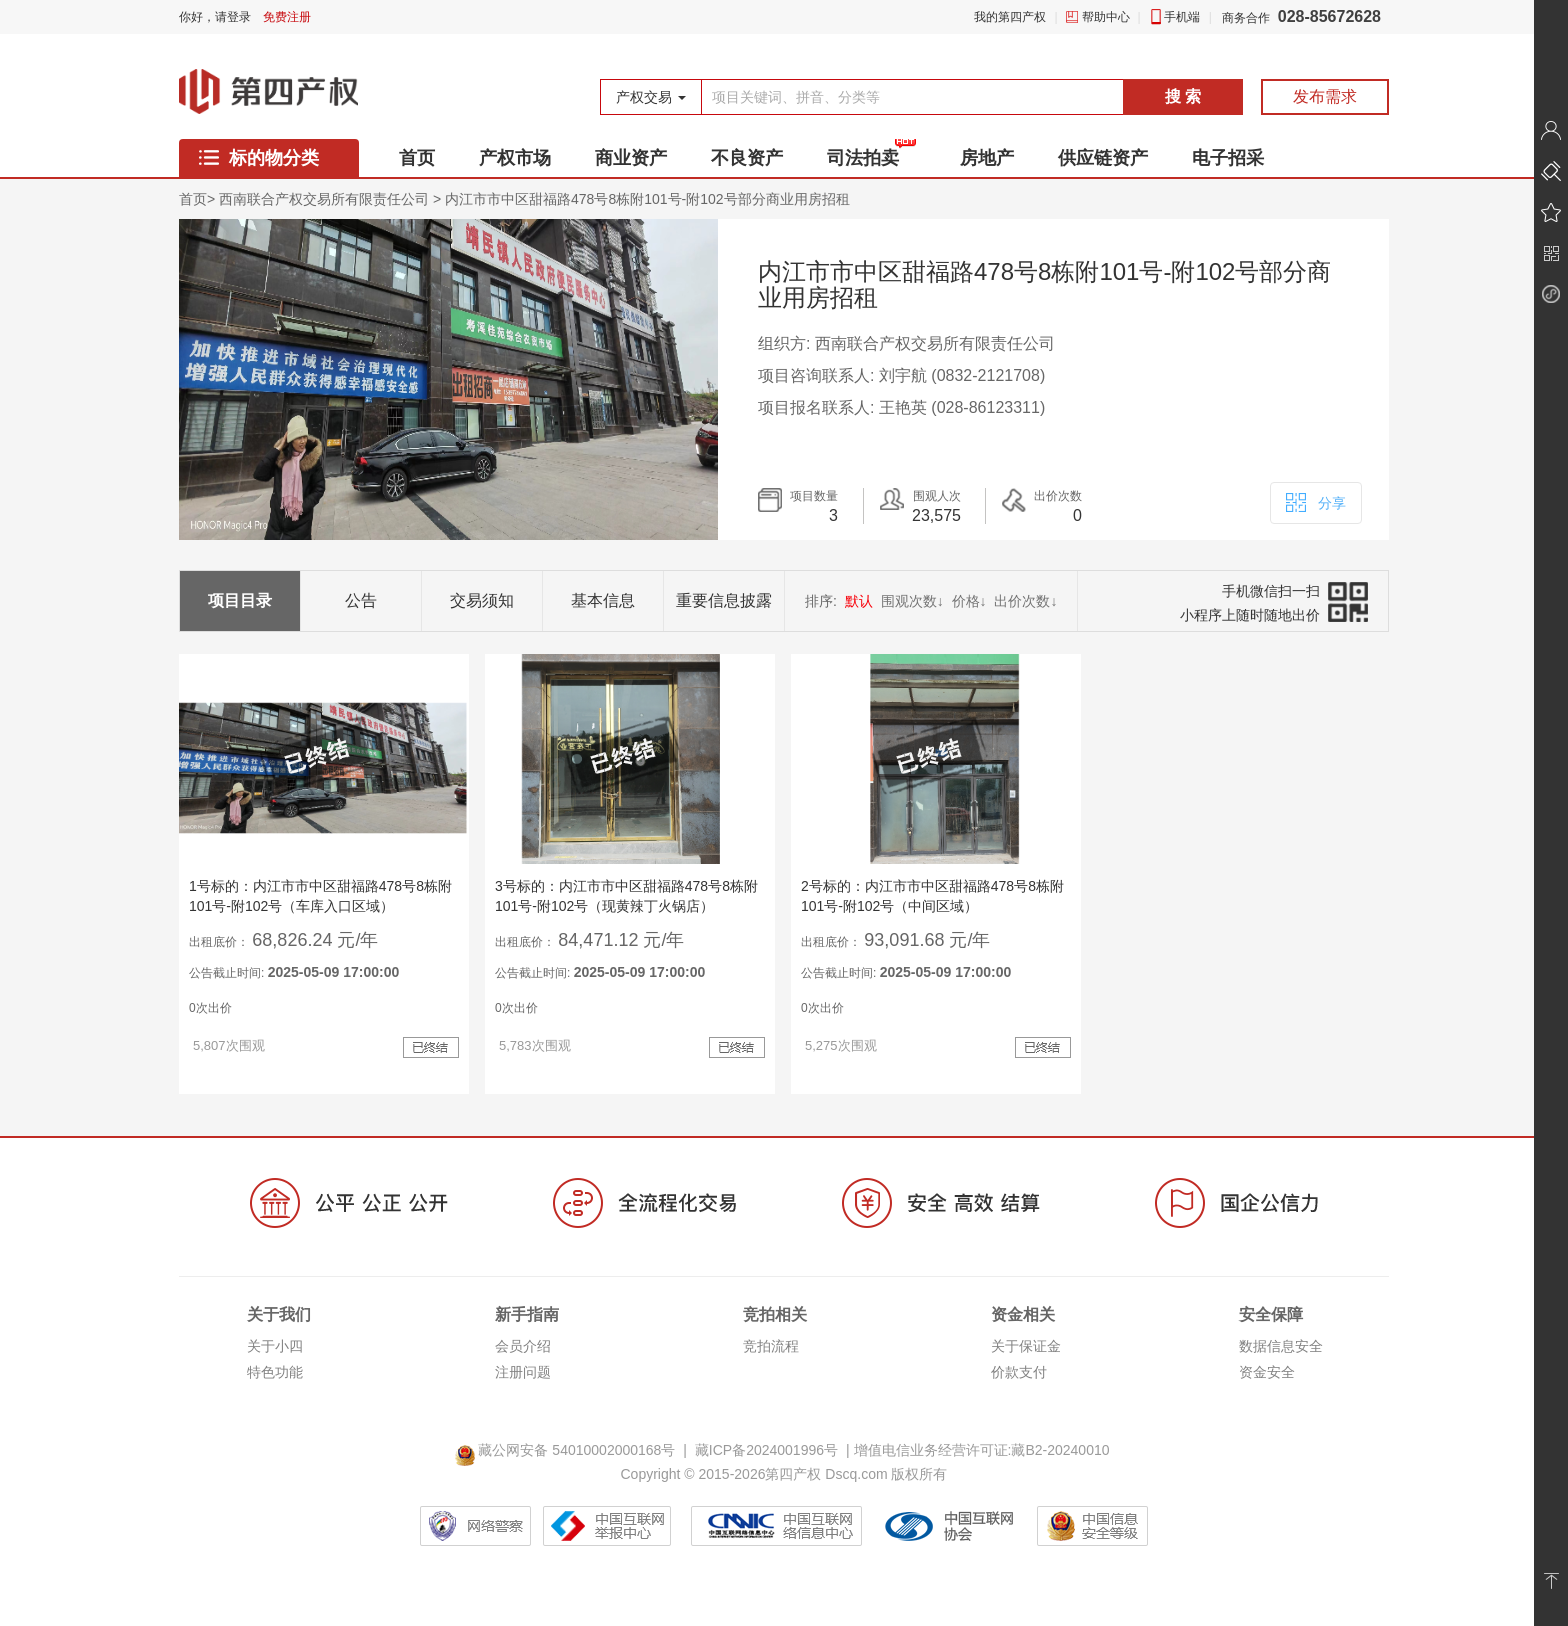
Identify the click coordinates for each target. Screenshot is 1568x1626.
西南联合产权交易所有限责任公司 (324, 199)
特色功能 (275, 1372)
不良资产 (747, 158)
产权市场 (515, 158)
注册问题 (523, 1372)
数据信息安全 (1281, 1346)
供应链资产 (1103, 158)
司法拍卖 (863, 158)
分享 (1315, 501)
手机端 (1182, 17)
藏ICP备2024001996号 (766, 1450)
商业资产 (631, 158)
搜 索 (1183, 96)
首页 (417, 158)
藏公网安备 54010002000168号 (568, 1450)
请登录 (233, 17)
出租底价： (219, 942)
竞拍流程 (771, 1346)
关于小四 (275, 1346)
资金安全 (1267, 1372)
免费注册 (287, 17)
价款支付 (1019, 1372)
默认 (859, 601)
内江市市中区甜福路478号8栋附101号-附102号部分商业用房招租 (647, 199)
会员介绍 (523, 1346)
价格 (969, 601)
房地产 (987, 158)
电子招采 (1228, 158)
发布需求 (1325, 96)
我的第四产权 (1010, 17)
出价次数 (1025, 601)
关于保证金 (1026, 1346)
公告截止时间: (294, 972)
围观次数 (912, 601)
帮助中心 (1106, 17)
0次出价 (210, 1008)
